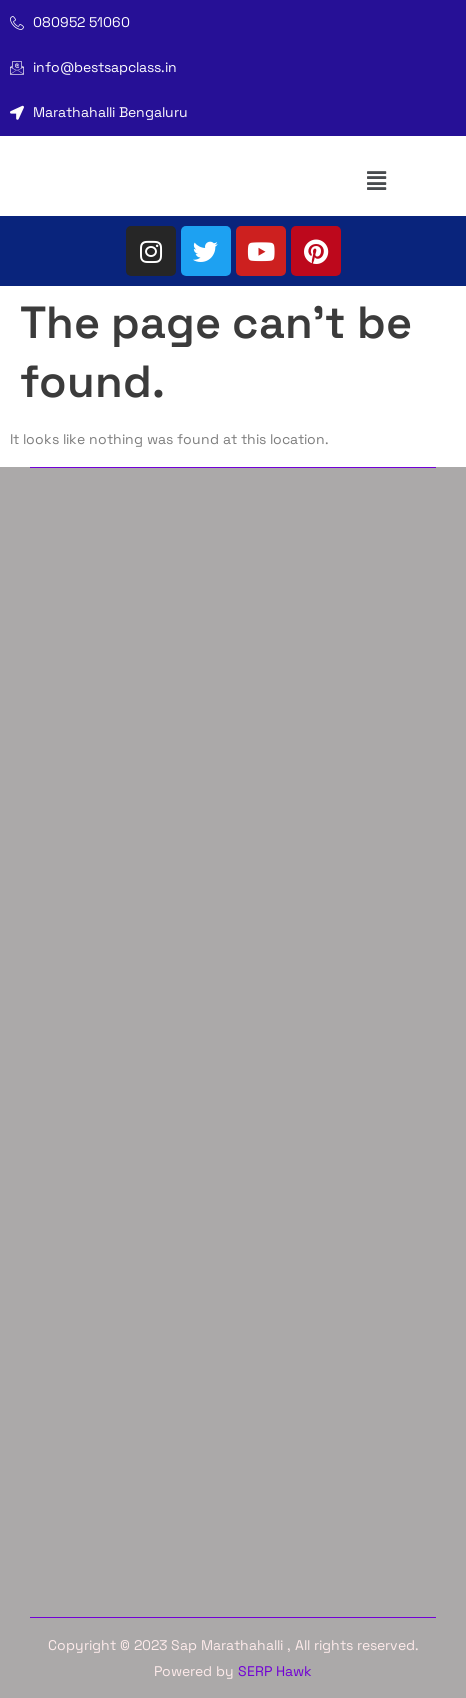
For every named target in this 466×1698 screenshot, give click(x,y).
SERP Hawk (275, 1671)
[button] (377, 180)
